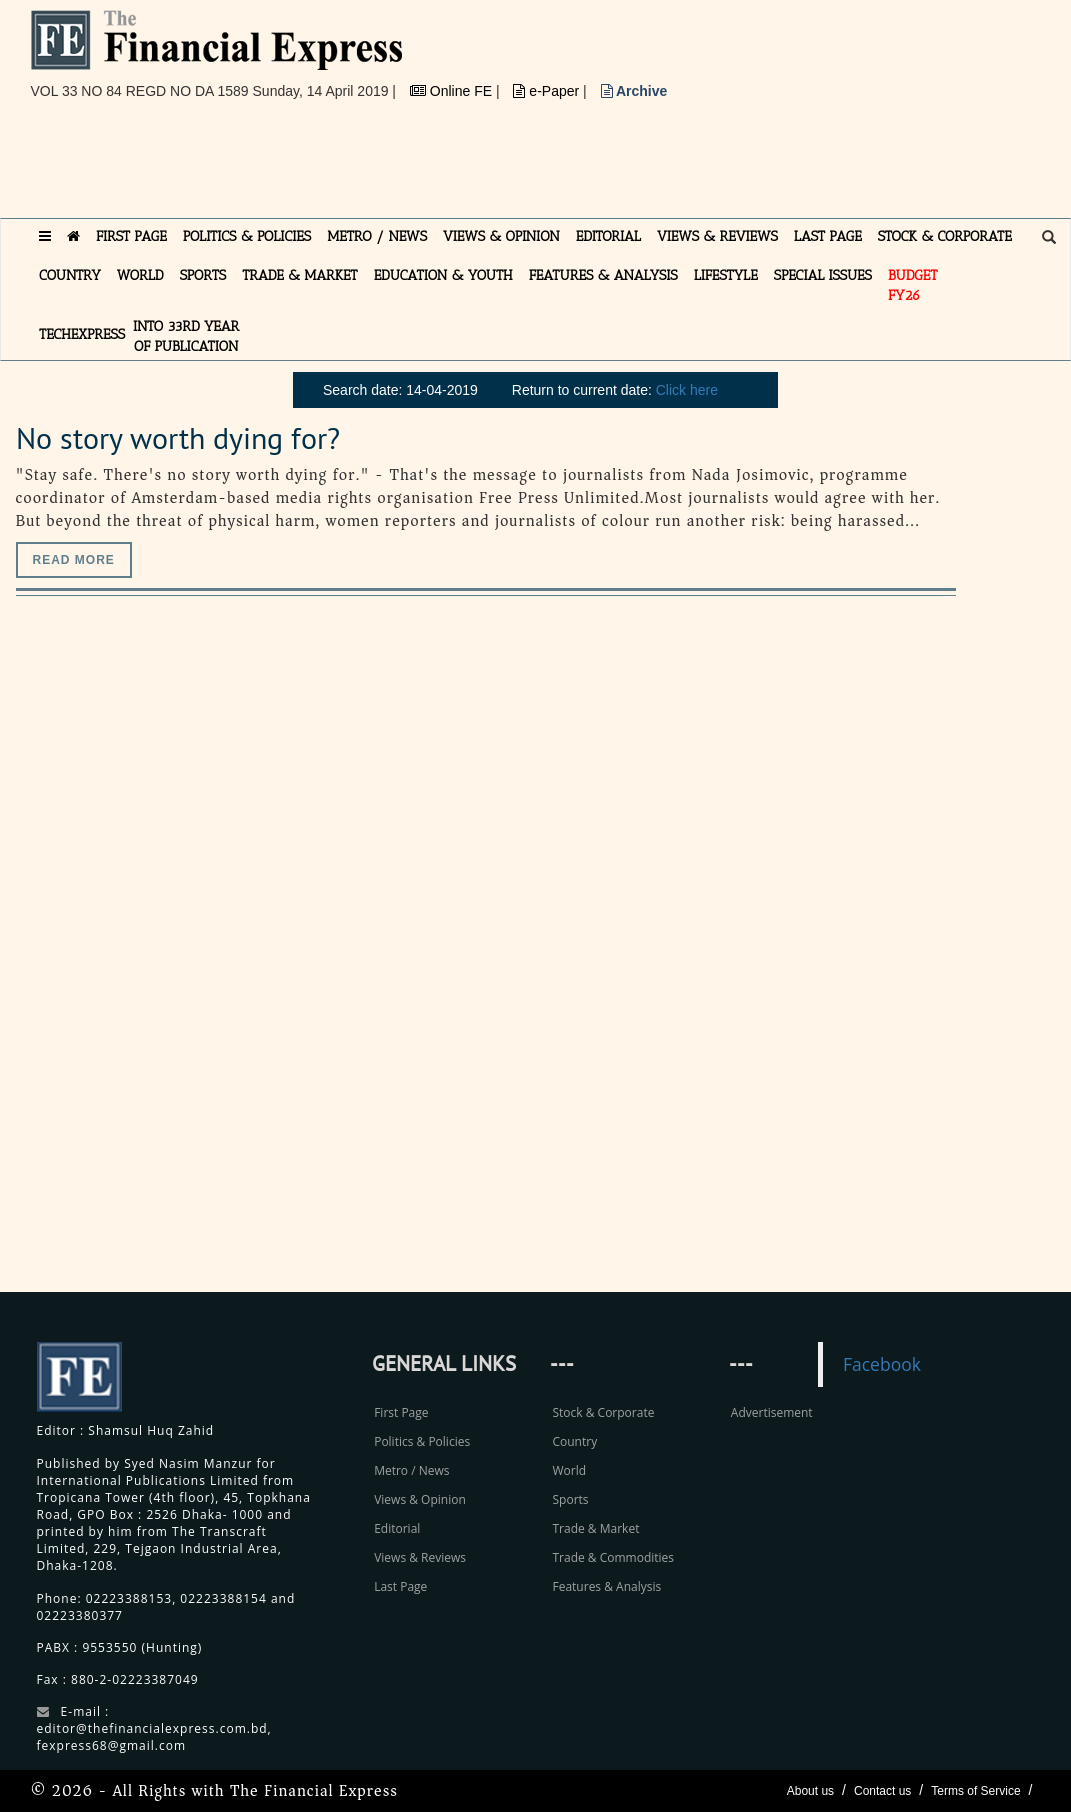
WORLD (140, 275)
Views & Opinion (420, 1499)
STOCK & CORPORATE (945, 236)
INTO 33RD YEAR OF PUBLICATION (186, 336)
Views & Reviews (420, 1557)
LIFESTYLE (726, 275)
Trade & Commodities (613, 1557)
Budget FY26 (913, 285)
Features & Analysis (606, 1586)
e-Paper (548, 91)
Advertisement (772, 1412)
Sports (570, 1499)
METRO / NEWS (377, 236)
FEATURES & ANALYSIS (603, 275)
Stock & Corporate (603, 1412)
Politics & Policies (422, 1441)
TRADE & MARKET (300, 275)
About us (810, 1791)
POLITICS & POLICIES (247, 236)
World (569, 1470)
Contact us (882, 1791)
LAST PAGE (828, 236)
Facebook (882, 1364)
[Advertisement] (395, 167)
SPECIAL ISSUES (823, 275)
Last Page (400, 1586)
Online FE (453, 91)
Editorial (397, 1528)
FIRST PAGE (131, 236)
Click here (687, 390)
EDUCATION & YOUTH (443, 275)
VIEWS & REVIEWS (717, 236)
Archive (634, 91)
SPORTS (203, 275)
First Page (401, 1412)
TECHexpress (82, 334)
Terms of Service (975, 1791)
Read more (74, 560)
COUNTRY (70, 275)
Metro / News (411, 1470)
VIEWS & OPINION (501, 236)
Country (574, 1441)
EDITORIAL (608, 236)
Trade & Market (595, 1528)
